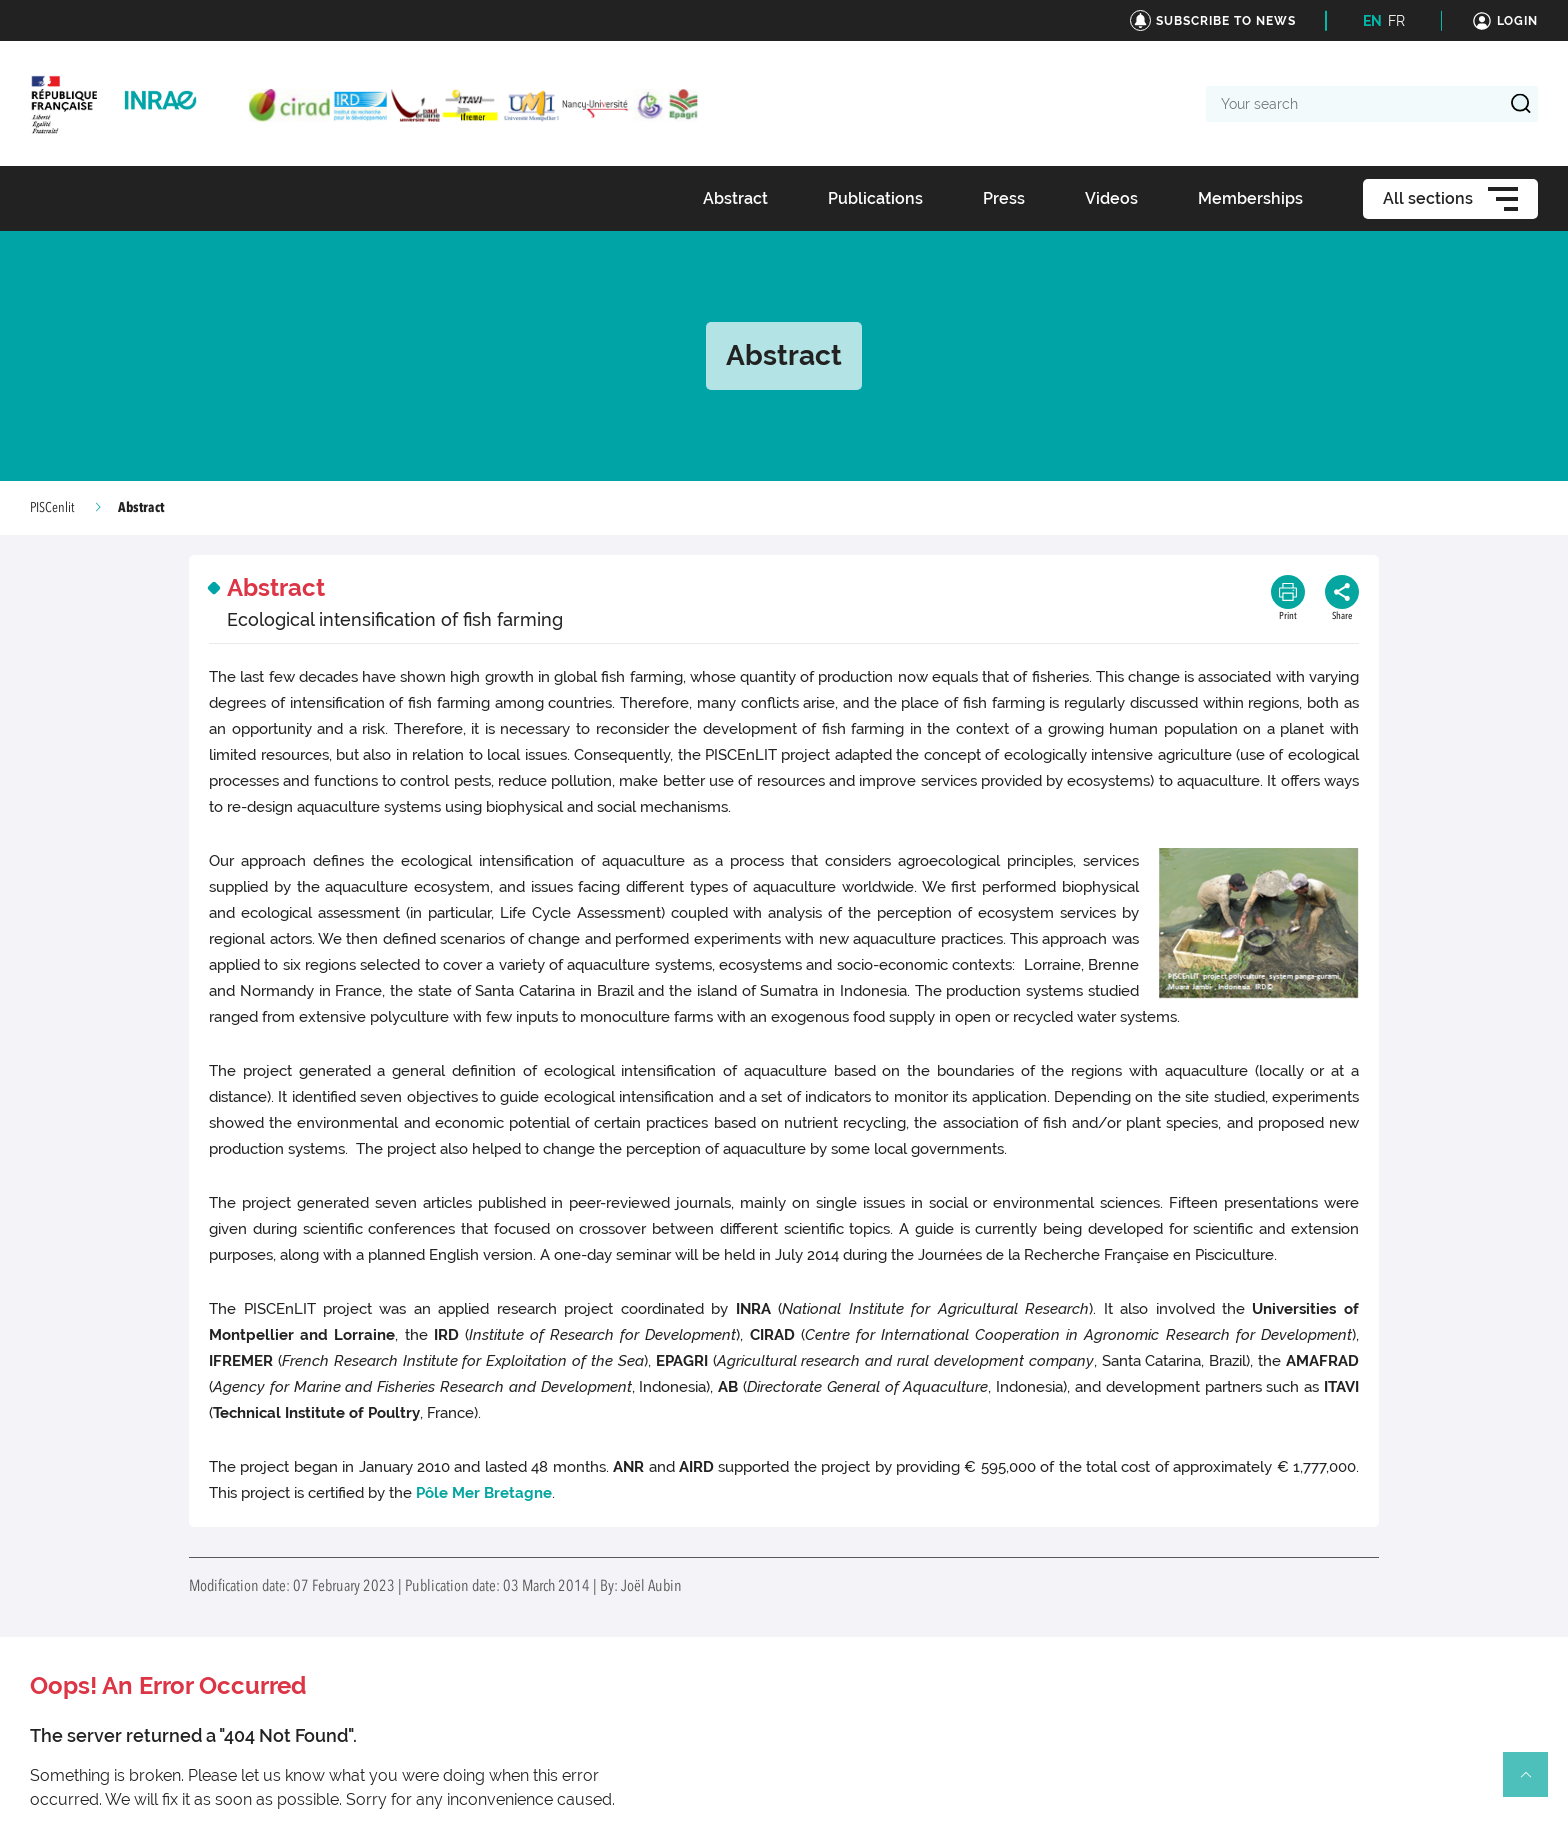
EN (1372, 21)
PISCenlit (52, 508)
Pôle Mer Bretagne (484, 1493)
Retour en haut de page (1534, 1783)
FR (1396, 21)
